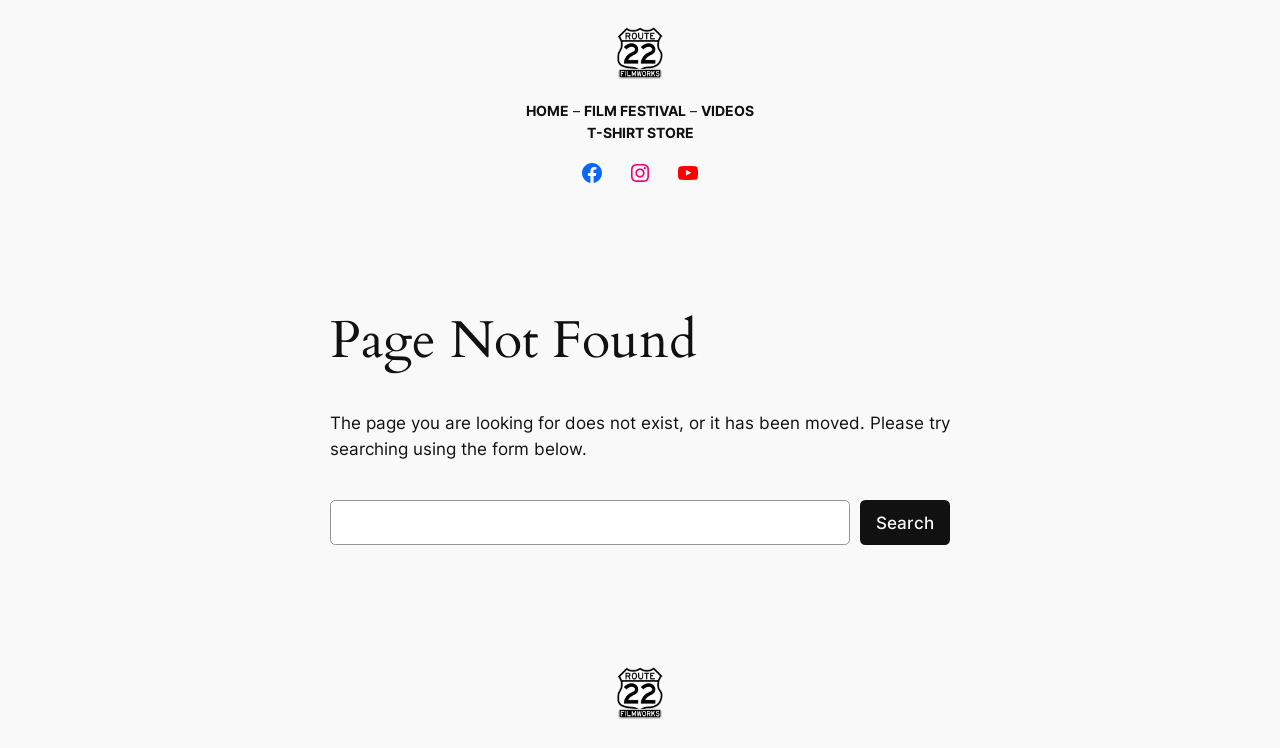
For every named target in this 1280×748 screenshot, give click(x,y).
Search (905, 523)
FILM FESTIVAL (635, 110)
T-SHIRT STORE (640, 132)
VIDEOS (727, 110)
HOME (547, 110)
